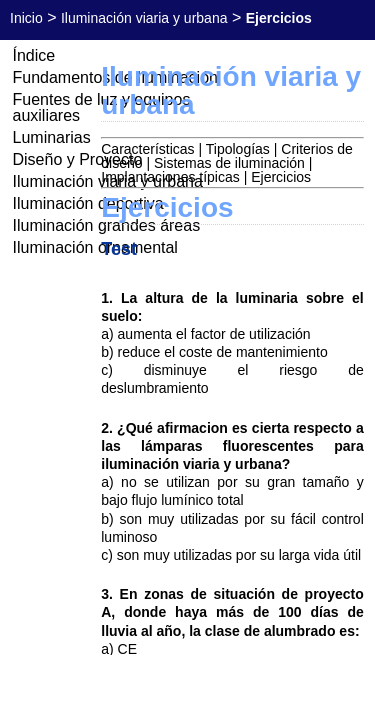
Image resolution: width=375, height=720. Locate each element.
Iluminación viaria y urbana (144, 18)
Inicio (26, 18)
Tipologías (238, 149)
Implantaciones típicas (170, 177)
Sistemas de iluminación (229, 163)
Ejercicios (281, 177)
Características (147, 149)
